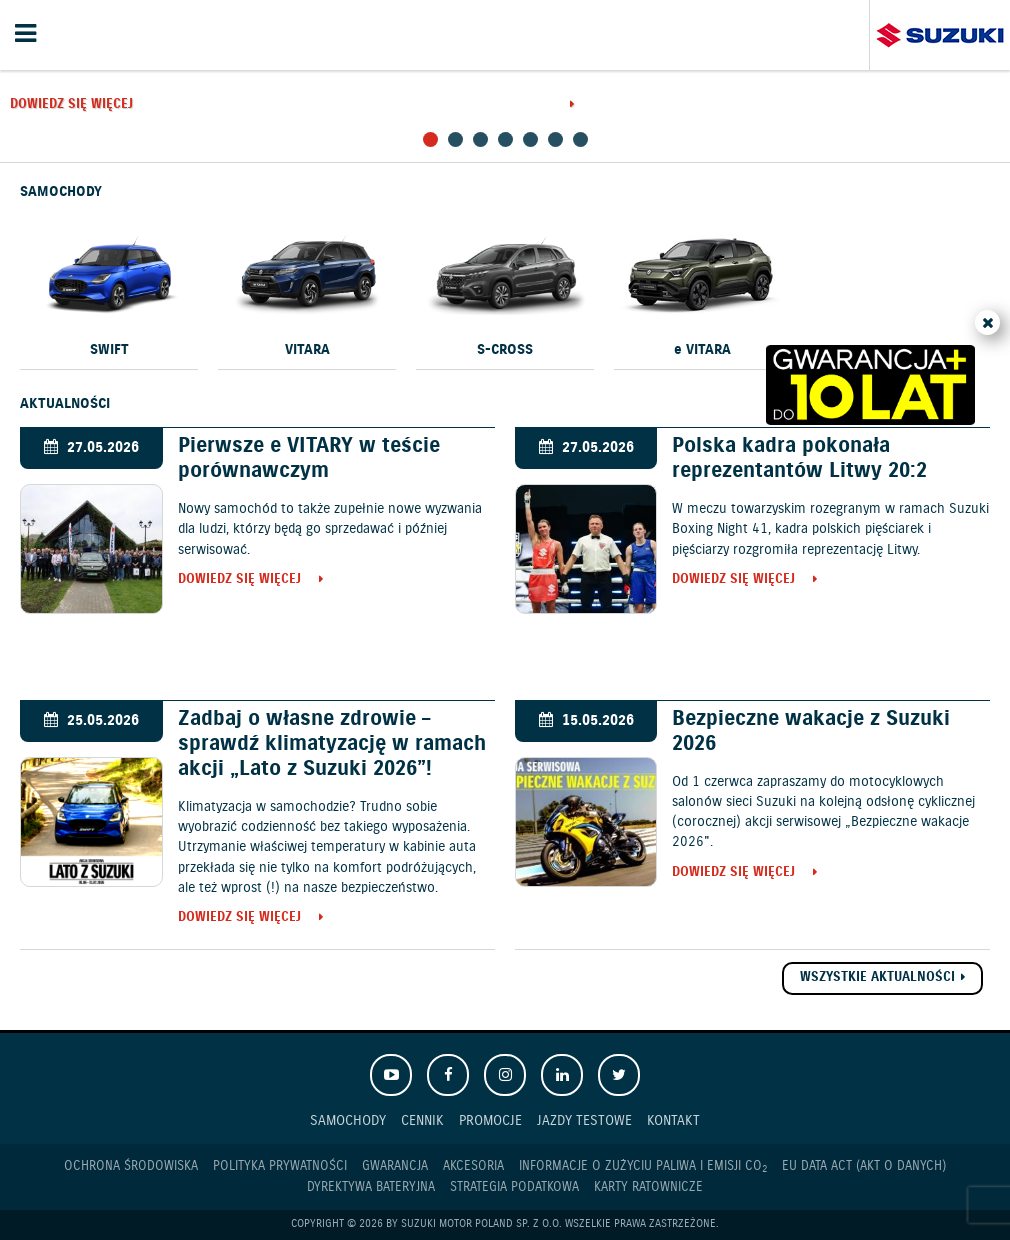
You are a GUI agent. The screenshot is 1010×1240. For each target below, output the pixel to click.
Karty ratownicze (648, 1187)
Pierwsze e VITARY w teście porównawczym (309, 458)
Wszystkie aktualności (877, 977)
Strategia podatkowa (514, 1187)
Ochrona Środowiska (131, 1166)
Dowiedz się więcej (71, 105)
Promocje (490, 1120)
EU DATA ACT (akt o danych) (864, 1166)
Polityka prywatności (280, 1166)
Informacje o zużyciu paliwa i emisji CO (643, 1167)
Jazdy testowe (584, 1120)
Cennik (422, 1120)
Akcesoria (473, 1166)
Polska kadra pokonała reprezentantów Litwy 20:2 (799, 458)
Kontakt (673, 1120)
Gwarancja (395, 1166)
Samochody (348, 1120)
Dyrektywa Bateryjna (371, 1187)
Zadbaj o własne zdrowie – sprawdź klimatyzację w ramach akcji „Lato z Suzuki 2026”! (332, 744)
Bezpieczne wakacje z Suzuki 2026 (811, 731)
